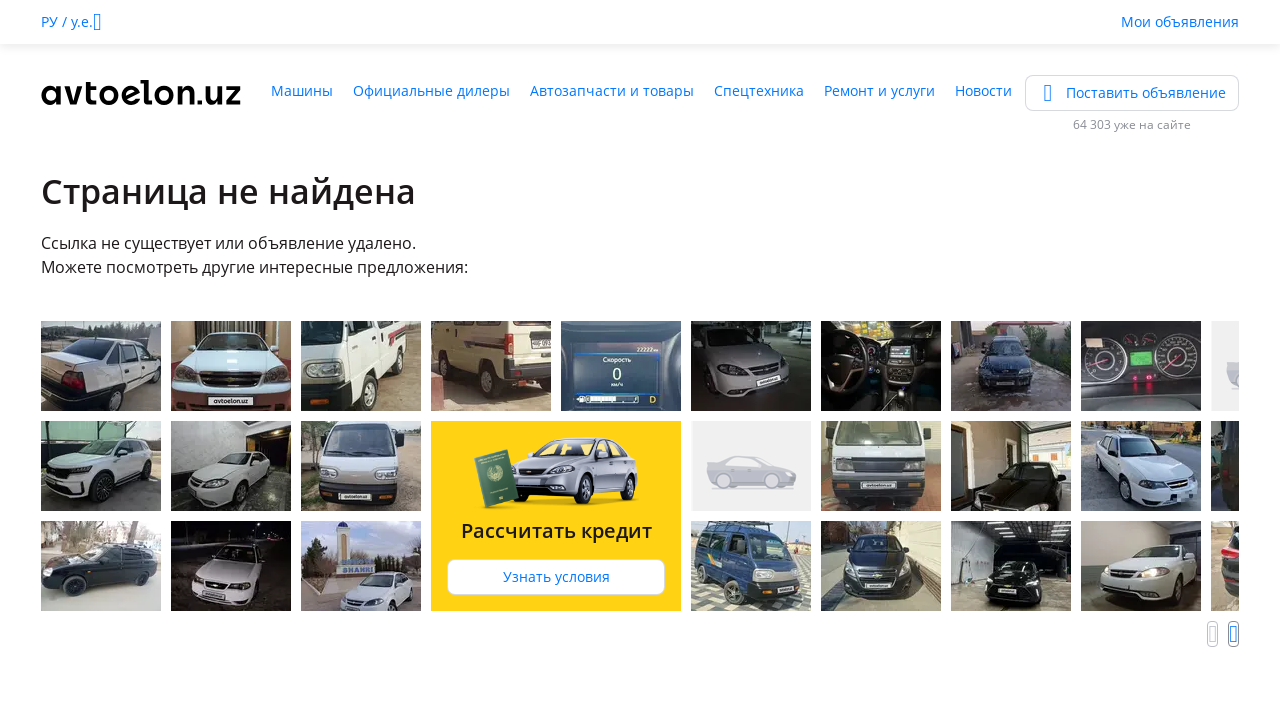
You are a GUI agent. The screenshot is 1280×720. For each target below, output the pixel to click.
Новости (983, 90)
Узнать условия (556, 576)
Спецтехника (759, 90)
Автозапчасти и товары (612, 90)
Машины (302, 90)
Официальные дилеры (431, 90)
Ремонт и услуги (879, 90)
